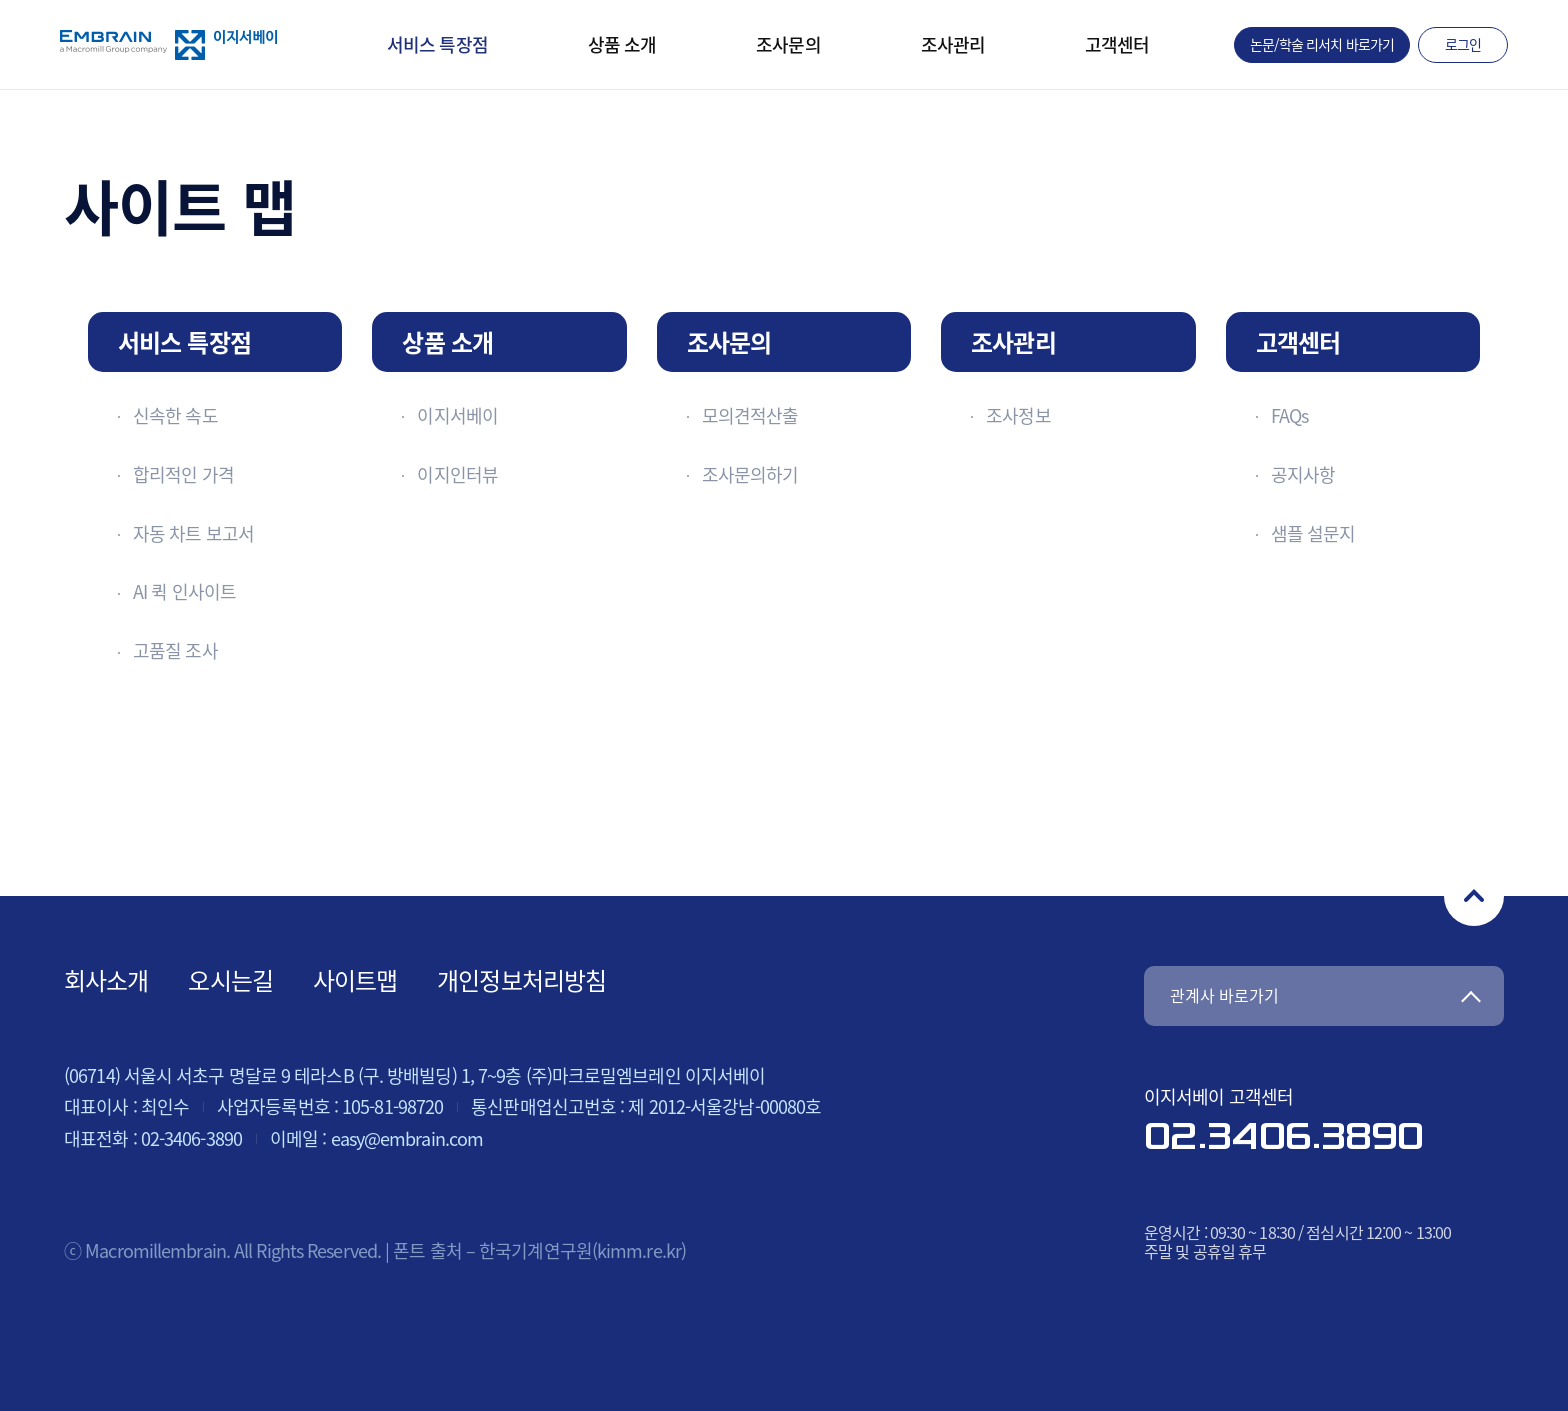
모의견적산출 (750, 415)
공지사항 (1303, 474)
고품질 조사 (175, 650)
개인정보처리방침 (521, 980)
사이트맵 (355, 980)
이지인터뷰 (457, 474)
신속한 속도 (175, 415)
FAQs (1289, 415)
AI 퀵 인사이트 (184, 591)
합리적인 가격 (183, 474)
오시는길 (230, 980)
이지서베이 (457, 415)
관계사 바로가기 (1224, 995)
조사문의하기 (750, 474)
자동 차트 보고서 (193, 533)
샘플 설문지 (1313, 533)
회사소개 (106, 980)
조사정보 (1018, 415)
